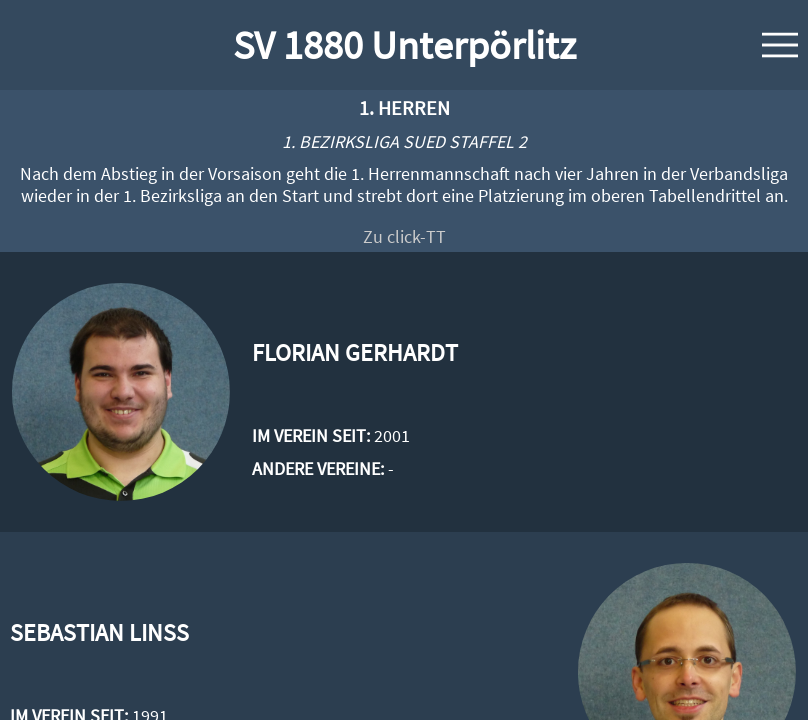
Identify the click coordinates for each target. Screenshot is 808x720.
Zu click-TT (404, 236)
